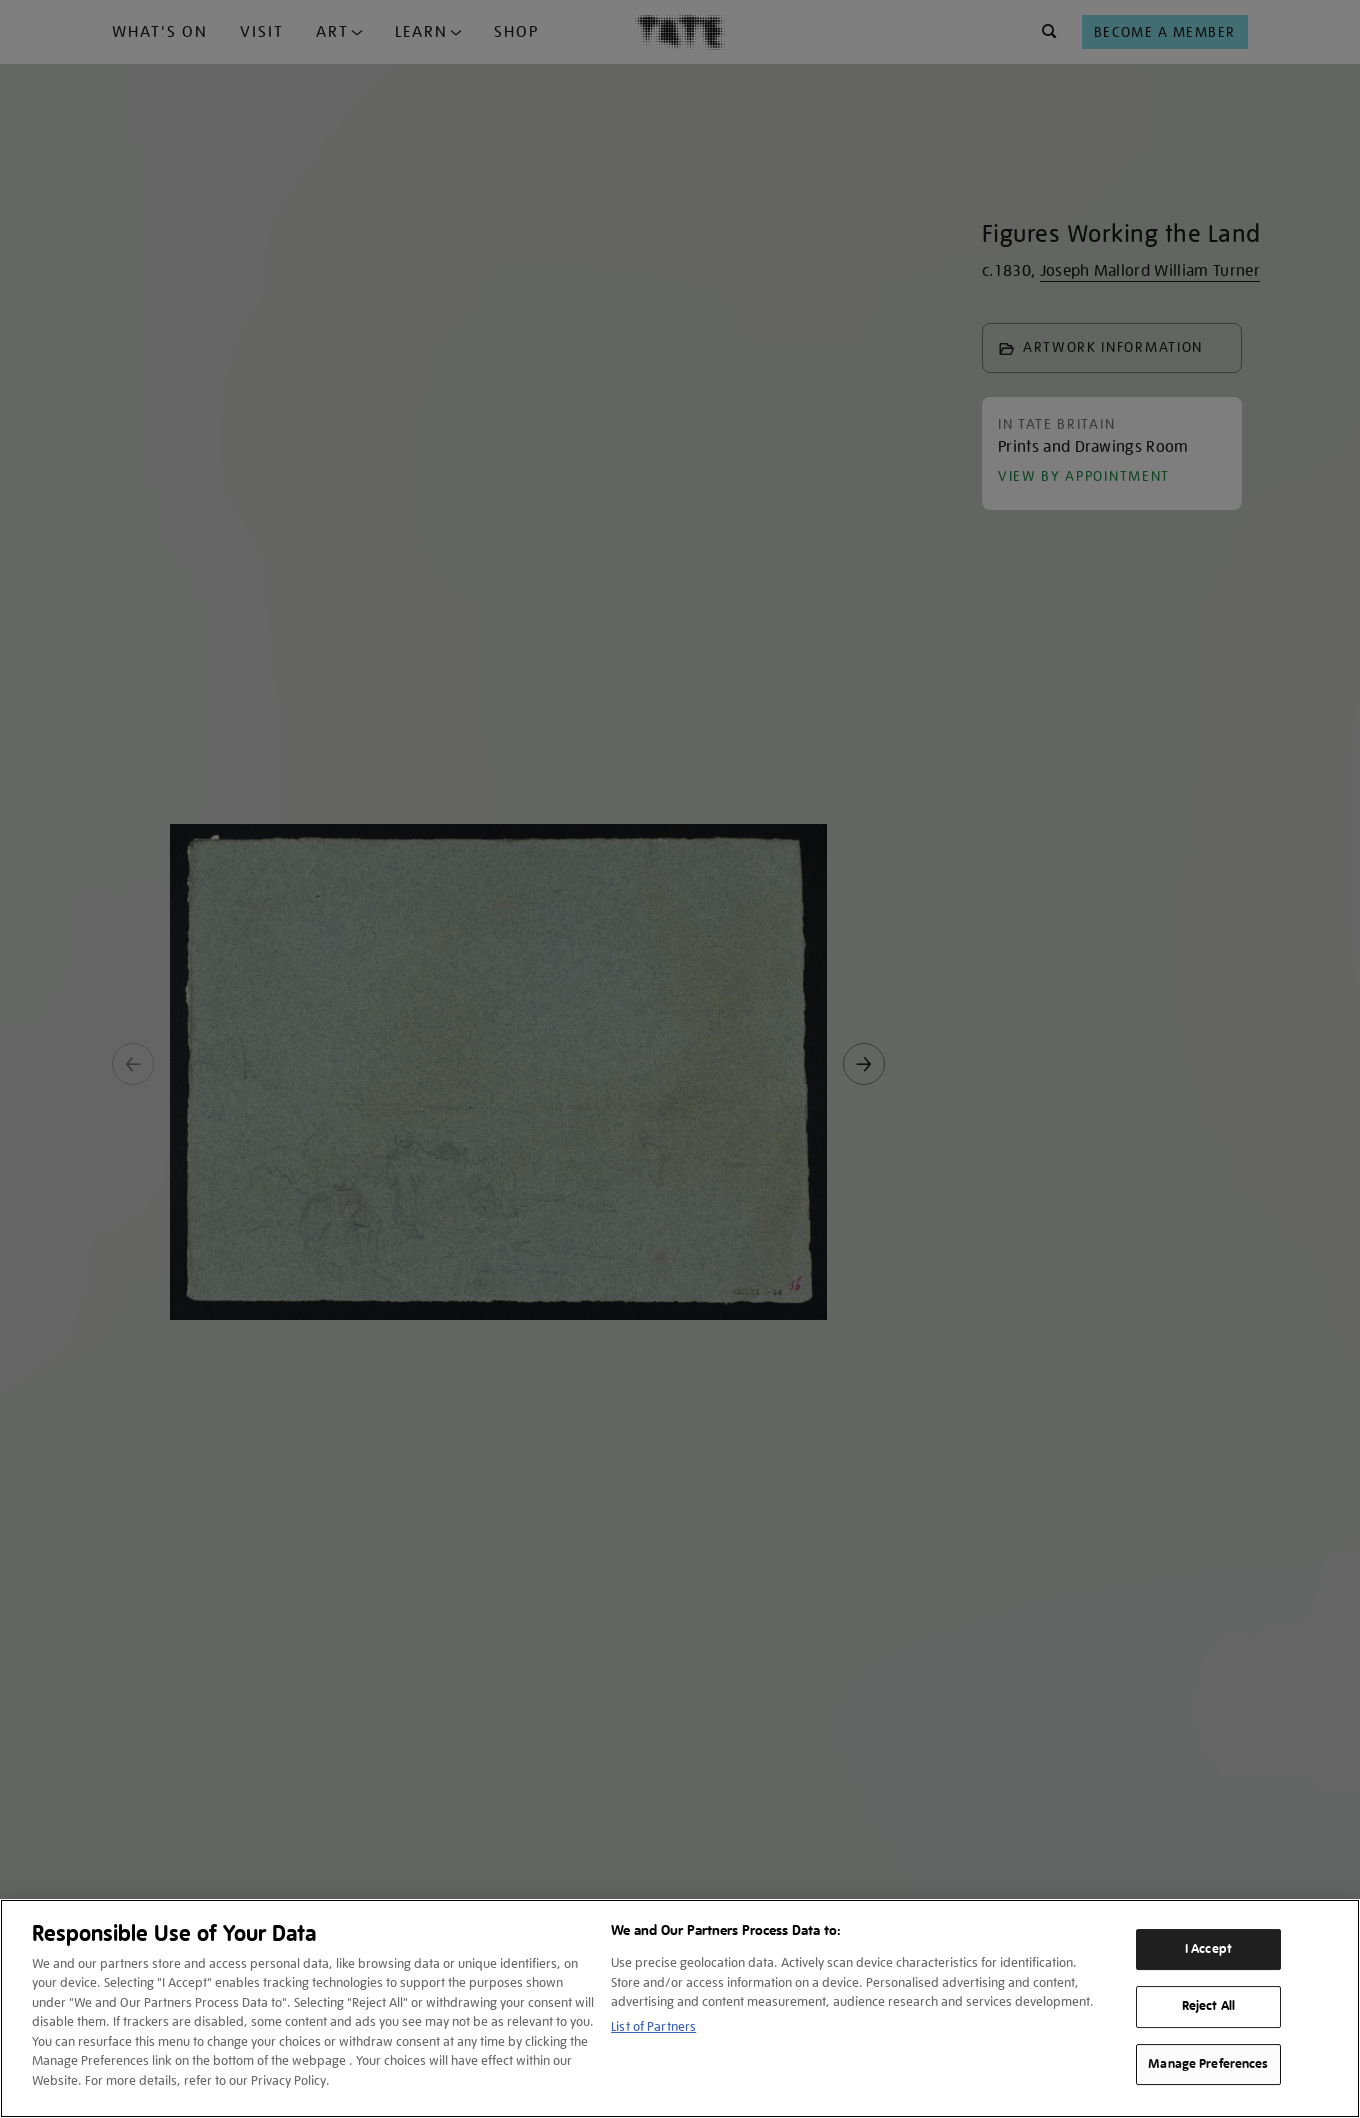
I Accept (1208, 1949)
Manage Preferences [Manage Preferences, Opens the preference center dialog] (1208, 2064)
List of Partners (653, 2026)
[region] (680, 2008)
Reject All (1208, 2006)
